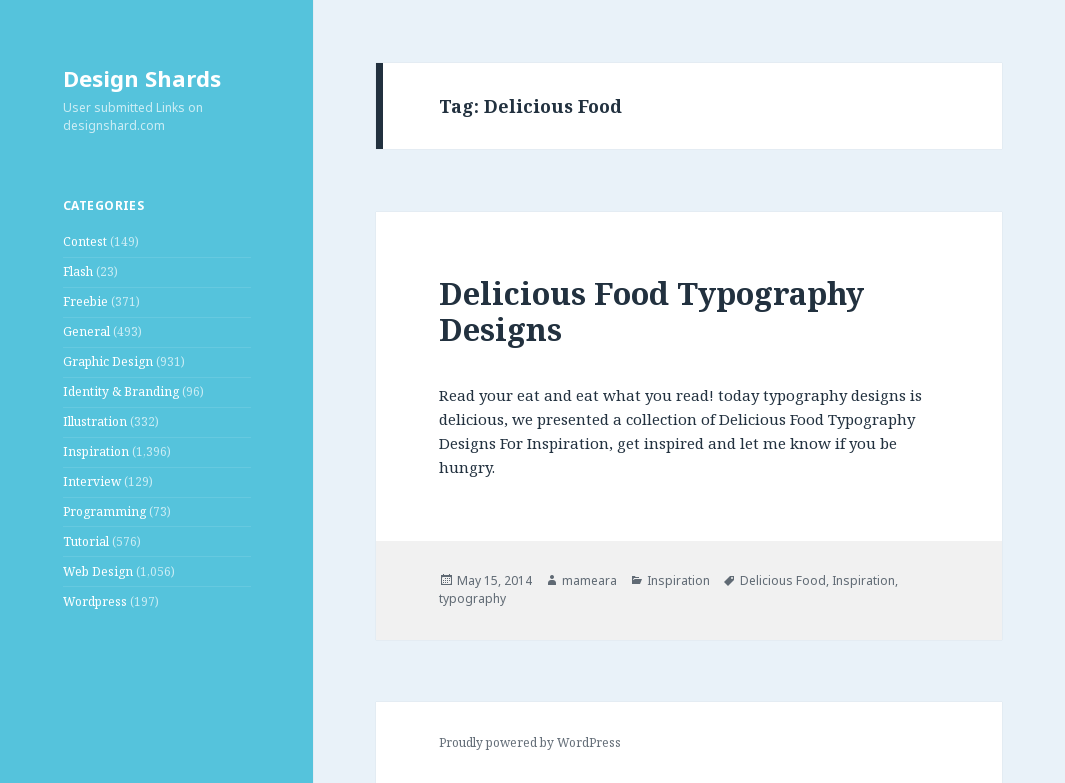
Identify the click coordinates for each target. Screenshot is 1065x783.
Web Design (98, 571)
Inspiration (96, 451)
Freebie (85, 301)
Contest (85, 241)
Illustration (95, 421)
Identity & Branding (121, 391)
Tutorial (86, 541)
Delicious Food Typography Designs (651, 311)
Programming (104, 511)
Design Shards (142, 78)
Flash (78, 271)
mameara (589, 580)
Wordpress (95, 601)
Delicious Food (783, 580)
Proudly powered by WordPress (530, 742)
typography (472, 598)
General (86, 331)
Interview (92, 481)
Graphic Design (108, 361)
